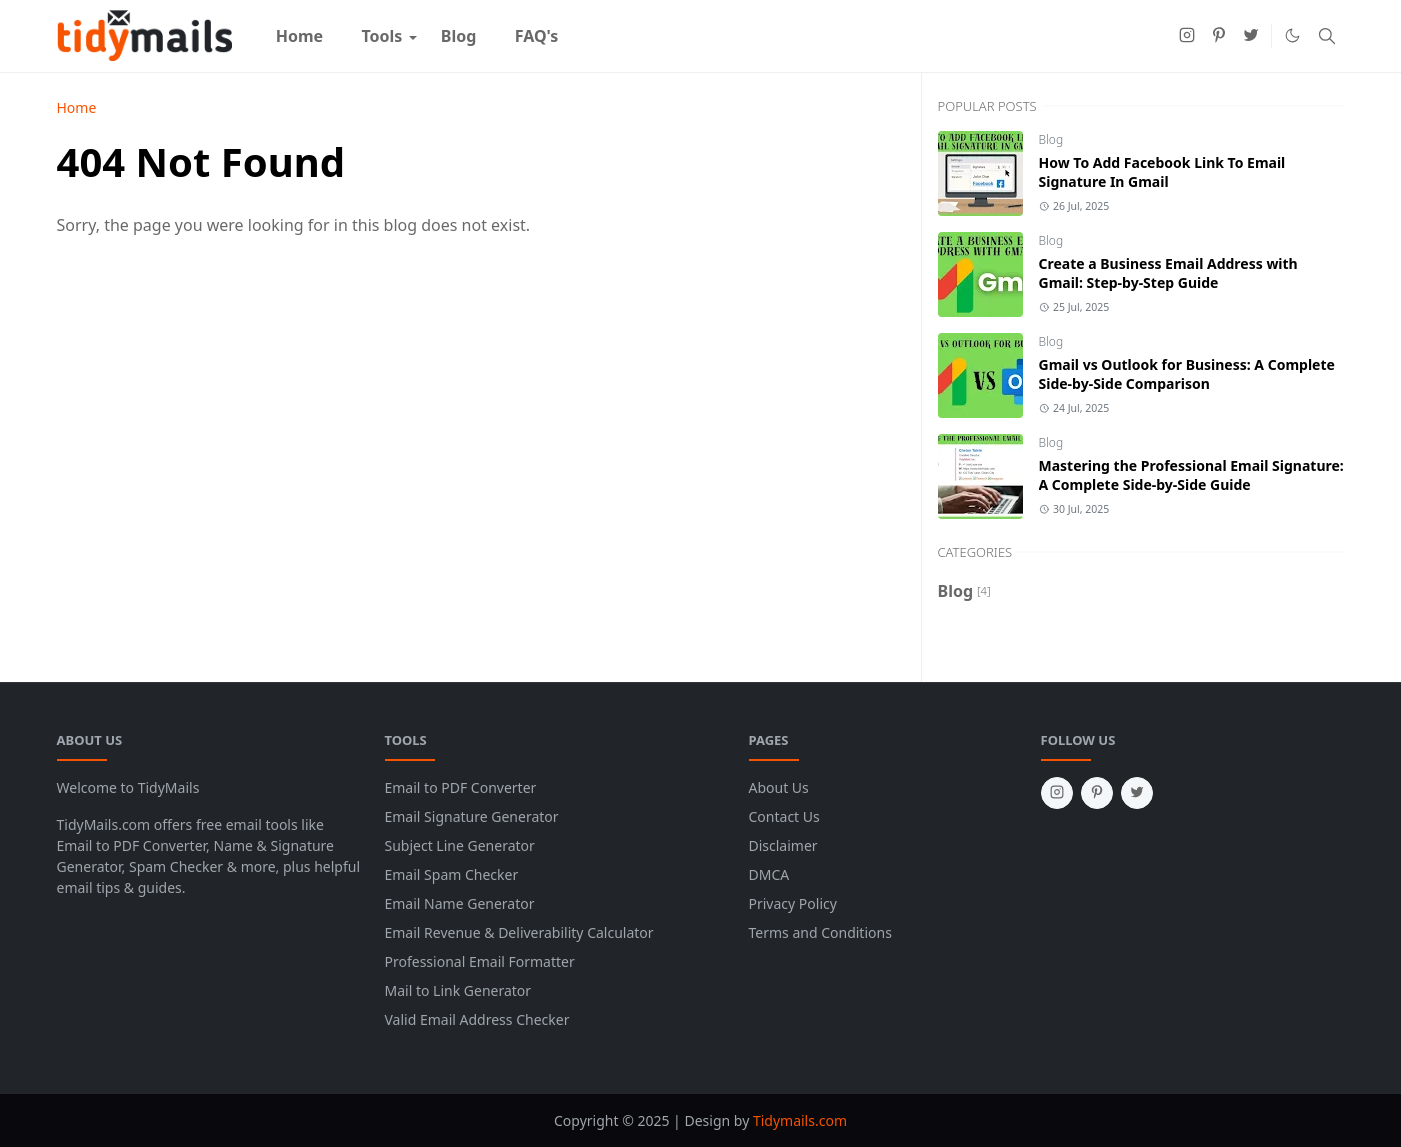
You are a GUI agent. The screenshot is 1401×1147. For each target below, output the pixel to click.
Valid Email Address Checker (477, 1019)
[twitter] (1251, 36)
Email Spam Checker (452, 874)
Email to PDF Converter (461, 787)
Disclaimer (783, 845)
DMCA (769, 874)
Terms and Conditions (820, 932)
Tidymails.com (800, 1120)
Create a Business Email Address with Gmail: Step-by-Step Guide (1168, 273)
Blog (1051, 139)
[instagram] (1187, 36)
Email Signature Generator (472, 816)
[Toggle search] (1327, 36)
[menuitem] (300, 36)
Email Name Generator (460, 903)
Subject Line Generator (460, 845)
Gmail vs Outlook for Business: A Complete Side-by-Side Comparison (1187, 374)
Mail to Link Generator (458, 990)
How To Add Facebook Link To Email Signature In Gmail (1162, 172)
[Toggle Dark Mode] (1292, 35)
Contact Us (784, 816)
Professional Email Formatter (480, 961)
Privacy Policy (793, 903)
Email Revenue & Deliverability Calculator (519, 932)
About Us (779, 787)
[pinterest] (1219, 36)
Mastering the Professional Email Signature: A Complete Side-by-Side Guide (1191, 475)
